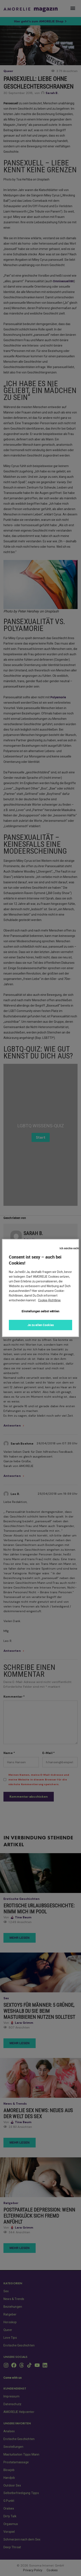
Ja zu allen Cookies (40, 1325)
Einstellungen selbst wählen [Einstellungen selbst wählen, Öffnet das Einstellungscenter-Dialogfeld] (40, 1311)
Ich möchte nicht (69, 1248)
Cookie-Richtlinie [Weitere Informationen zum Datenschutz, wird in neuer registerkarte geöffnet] (49, 1300)
